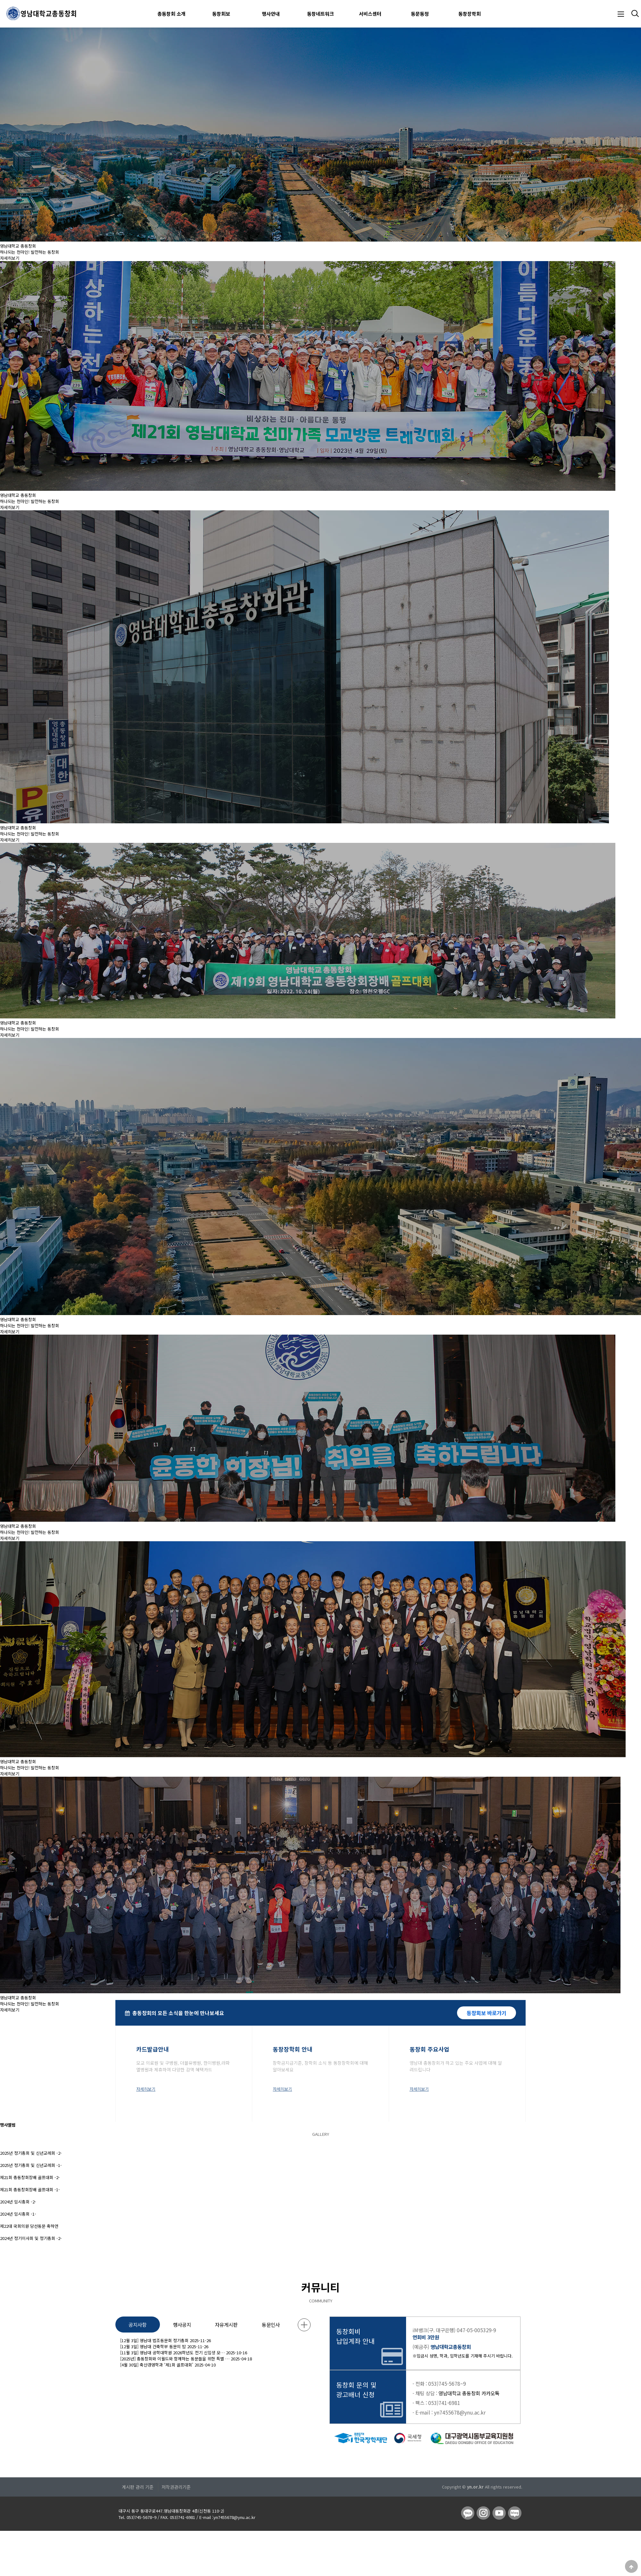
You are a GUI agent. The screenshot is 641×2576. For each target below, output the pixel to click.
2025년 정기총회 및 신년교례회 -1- (31, 2165)
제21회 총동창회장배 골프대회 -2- (30, 2177)
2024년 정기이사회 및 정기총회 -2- (31, 2238)
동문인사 (271, 2324)
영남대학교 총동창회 (18, 246)
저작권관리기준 (176, 2487)
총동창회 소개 (171, 13)
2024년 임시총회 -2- (18, 2202)
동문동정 (420, 13)
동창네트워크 (320, 13)
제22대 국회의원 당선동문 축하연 (29, 2226)
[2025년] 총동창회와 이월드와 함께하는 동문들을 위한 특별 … (174, 2359)
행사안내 (271, 13)
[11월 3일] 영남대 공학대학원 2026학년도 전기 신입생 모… (172, 2353)
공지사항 (137, 2324)
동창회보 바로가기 (486, 2013)
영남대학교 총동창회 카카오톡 (468, 2393)
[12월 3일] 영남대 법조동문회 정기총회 (154, 2340)
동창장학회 (469, 13)
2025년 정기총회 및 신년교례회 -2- (31, 2153)
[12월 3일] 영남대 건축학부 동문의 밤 (153, 2346)
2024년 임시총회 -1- (18, 2214)
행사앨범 (7, 2125)
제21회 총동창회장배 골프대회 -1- (30, 2189)
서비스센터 (370, 13)
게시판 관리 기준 (138, 2487)
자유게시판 (226, 2324)
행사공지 (182, 2324)
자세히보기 (9, 258)
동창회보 (221, 13)
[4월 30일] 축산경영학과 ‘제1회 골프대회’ (156, 2365)
